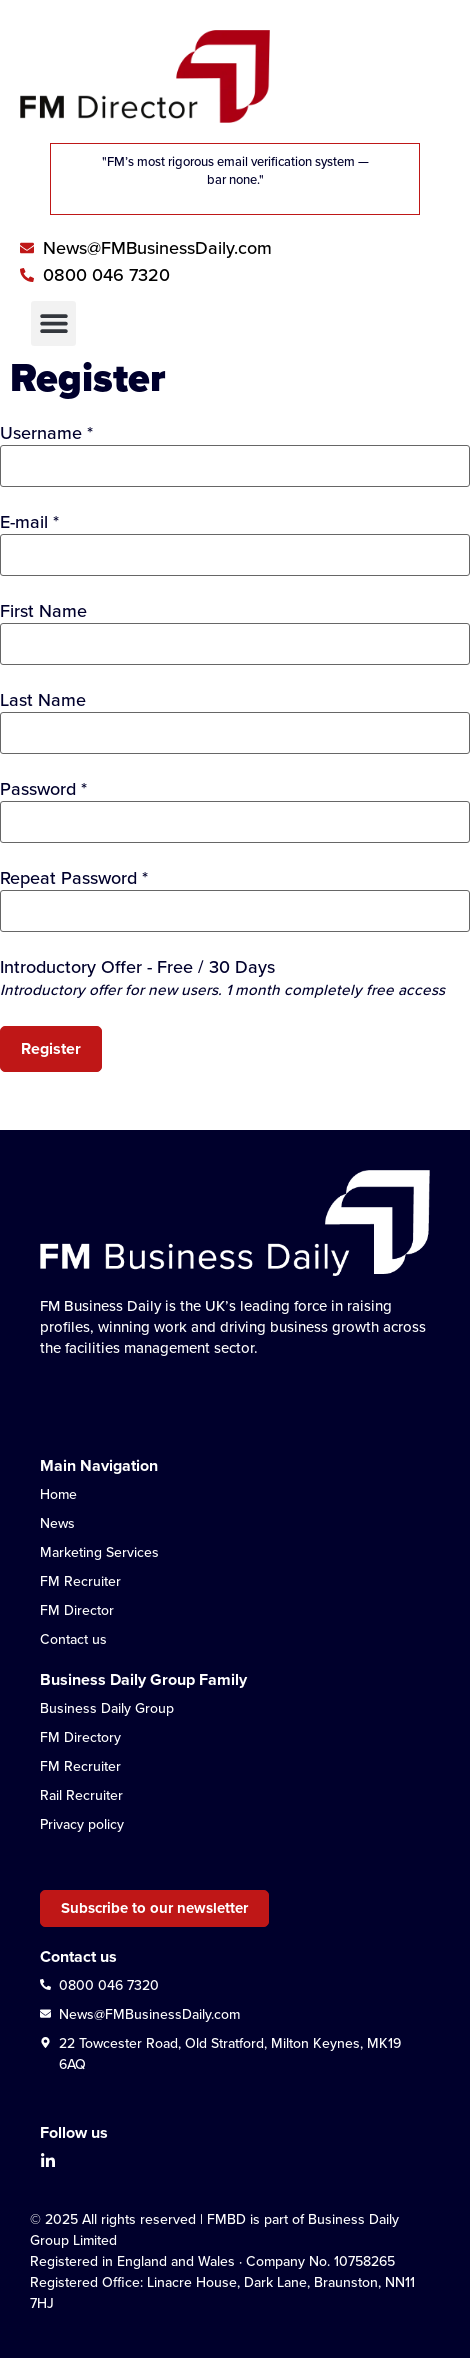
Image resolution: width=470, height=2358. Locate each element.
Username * (46, 433)
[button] (53, 323)
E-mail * (29, 522)
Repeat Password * (74, 878)
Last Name (43, 700)
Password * (43, 789)
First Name (43, 611)
